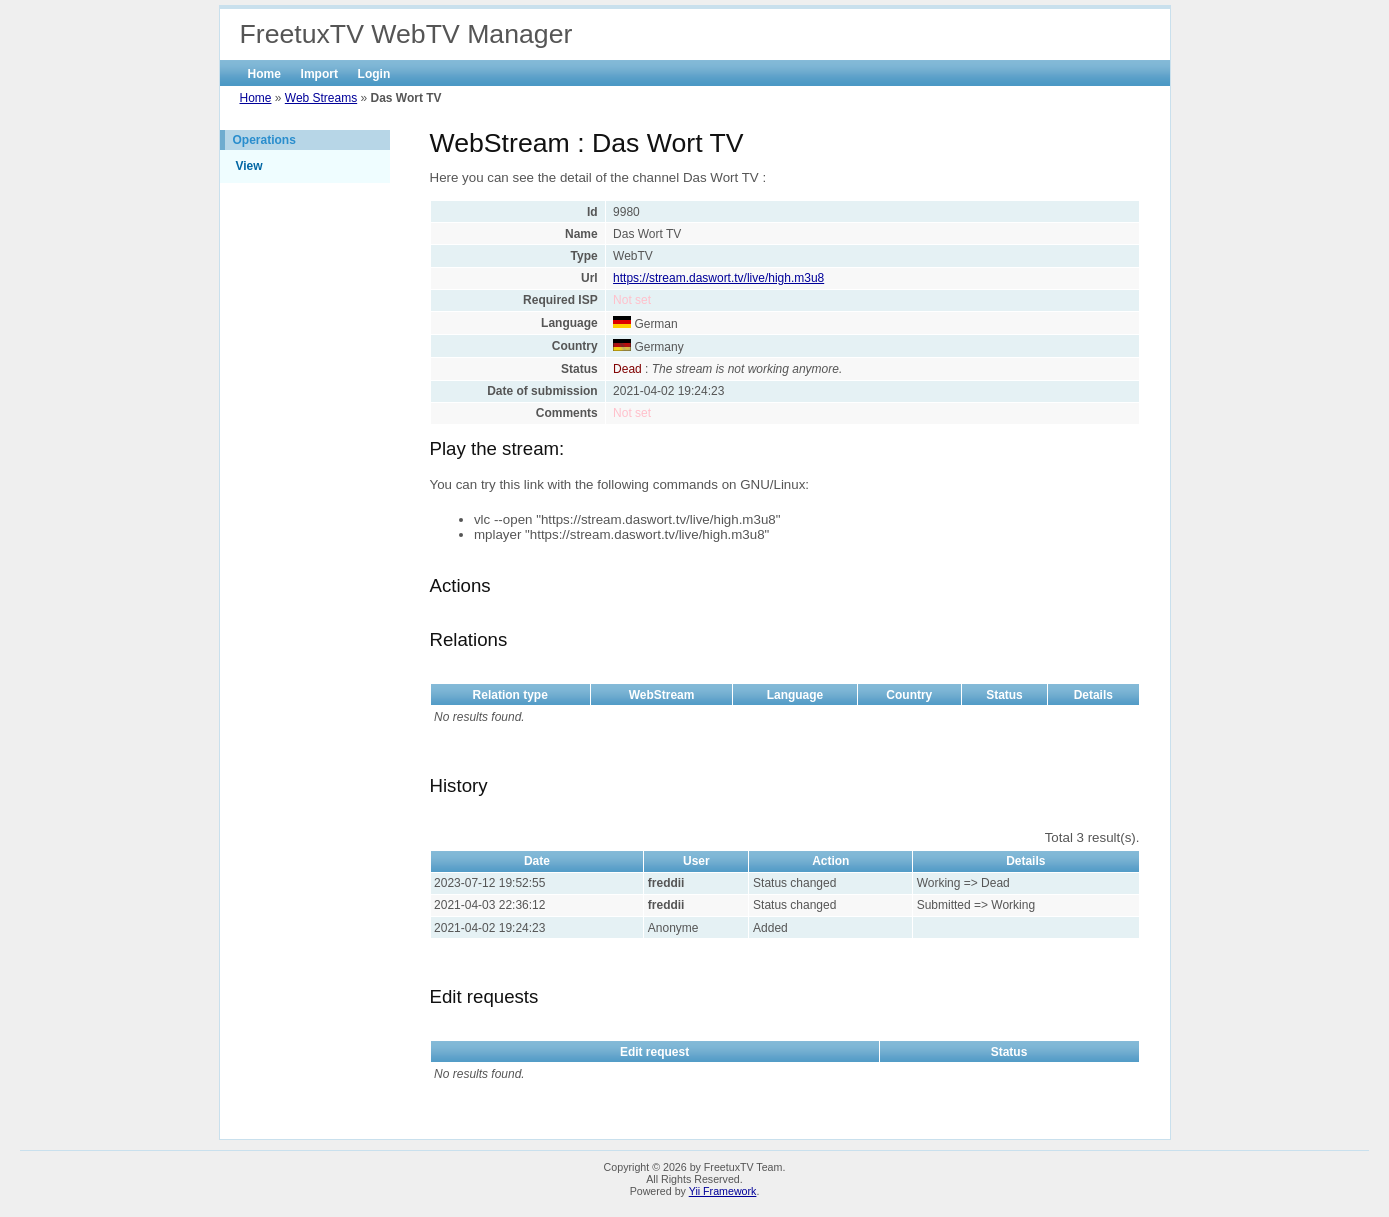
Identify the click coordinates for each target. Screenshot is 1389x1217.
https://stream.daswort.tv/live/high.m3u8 (718, 278)
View (249, 166)
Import (319, 74)
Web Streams (321, 98)
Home (264, 74)
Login (374, 74)
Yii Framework (723, 1191)
